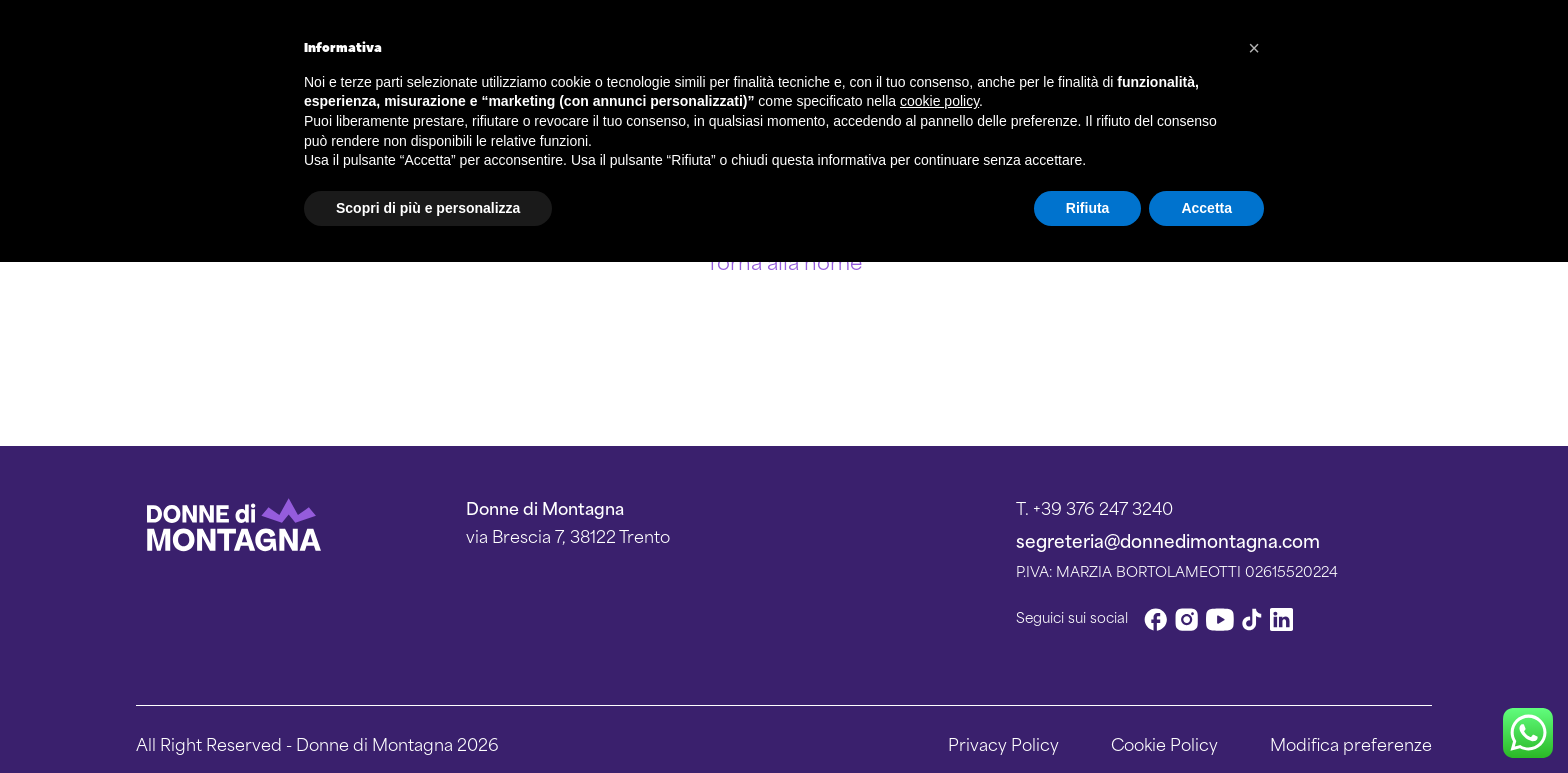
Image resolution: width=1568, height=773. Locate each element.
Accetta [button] (1206, 208)
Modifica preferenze (1351, 743)
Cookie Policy (1164, 743)
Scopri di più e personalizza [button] (428, 208)
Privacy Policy (1003, 743)
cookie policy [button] (939, 101)
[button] (1254, 48)
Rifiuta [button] (1088, 208)
